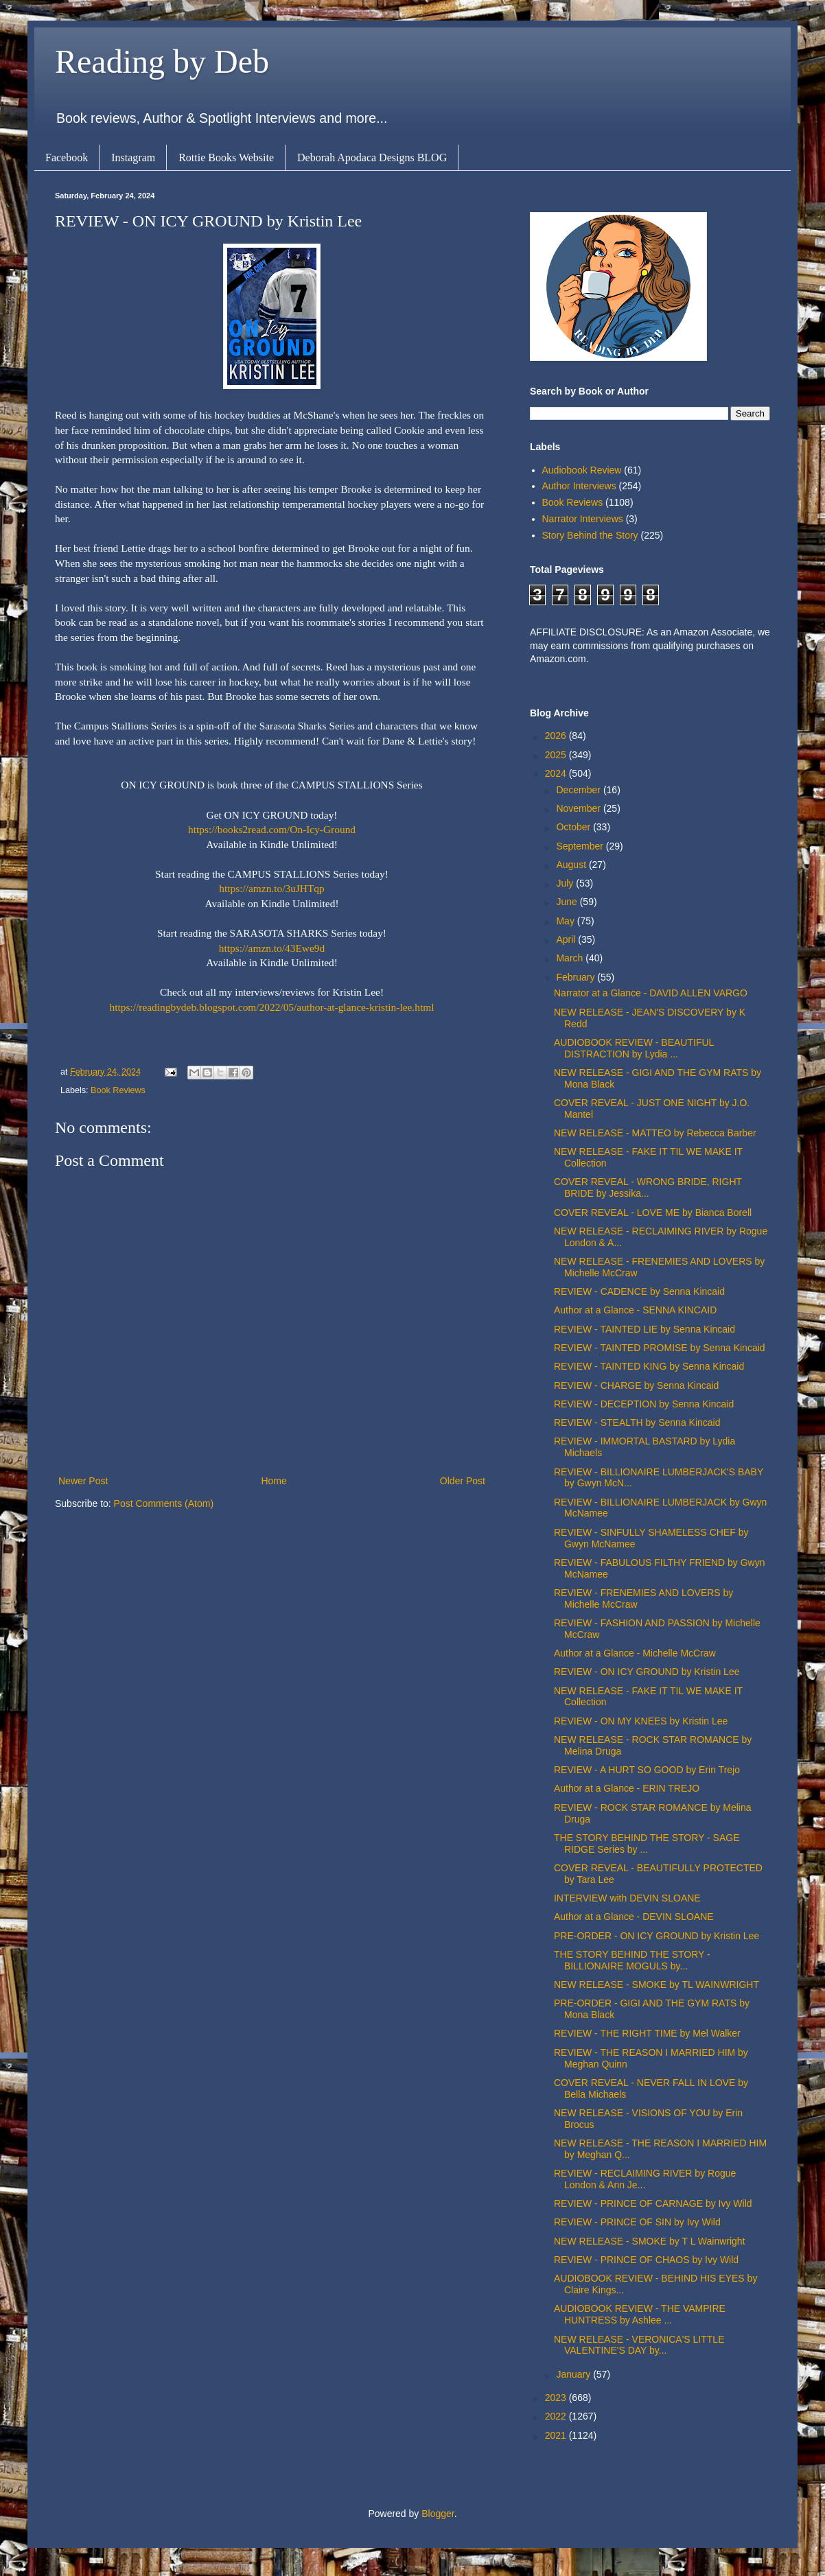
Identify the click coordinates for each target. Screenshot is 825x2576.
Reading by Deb (162, 61)
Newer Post (83, 1480)
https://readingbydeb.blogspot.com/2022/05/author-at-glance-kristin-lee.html (272, 1007)
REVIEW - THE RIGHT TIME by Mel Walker (647, 2033)
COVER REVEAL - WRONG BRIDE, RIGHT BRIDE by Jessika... (648, 1187)
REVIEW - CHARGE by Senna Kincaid (636, 1385)
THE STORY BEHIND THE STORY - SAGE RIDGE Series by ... (646, 1843)
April (567, 939)
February (576, 977)
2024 (557, 773)
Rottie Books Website (226, 157)
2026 (557, 735)
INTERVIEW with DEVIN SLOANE (627, 1898)
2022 (557, 2416)
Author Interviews (579, 485)
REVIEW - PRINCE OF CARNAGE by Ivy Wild (653, 2203)
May (566, 920)
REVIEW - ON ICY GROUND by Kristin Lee (646, 1671)
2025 (557, 754)
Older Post (462, 1480)
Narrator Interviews (582, 518)
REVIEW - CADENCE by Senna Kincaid (639, 1291)
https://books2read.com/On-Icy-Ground (272, 829)
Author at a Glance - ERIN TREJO (626, 1788)
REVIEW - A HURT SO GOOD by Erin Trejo (647, 1769)
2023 (557, 2397)
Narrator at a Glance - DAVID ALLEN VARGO (650, 992)
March (570, 957)
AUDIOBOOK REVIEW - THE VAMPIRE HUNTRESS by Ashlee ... (639, 2314)
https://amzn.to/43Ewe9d (272, 948)
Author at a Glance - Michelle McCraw (635, 1653)
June (567, 901)
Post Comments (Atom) (163, 1503)
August (572, 864)
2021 (557, 2435)
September (580, 846)
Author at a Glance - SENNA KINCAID (635, 1309)
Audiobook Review (582, 470)
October (574, 826)
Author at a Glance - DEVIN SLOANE (634, 1916)
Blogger (437, 2513)
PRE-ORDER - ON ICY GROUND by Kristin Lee (656, 1935)
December (579, 789)
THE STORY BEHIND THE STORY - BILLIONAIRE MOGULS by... (632, 1960)
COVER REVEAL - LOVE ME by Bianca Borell (653, 1212)
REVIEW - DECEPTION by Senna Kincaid (644, 1403)
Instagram (133, 157)
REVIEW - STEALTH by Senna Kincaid (637, 1422)
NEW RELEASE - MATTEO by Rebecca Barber (655, 1132)
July (566, 883)
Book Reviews (118, 1090)
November (579, 808)
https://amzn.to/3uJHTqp (271, 888)
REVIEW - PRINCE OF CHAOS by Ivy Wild (646, 2259)
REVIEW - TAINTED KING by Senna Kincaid (649, 1366)
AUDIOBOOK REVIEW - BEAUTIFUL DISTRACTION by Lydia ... (634, 1048)
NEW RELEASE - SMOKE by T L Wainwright (649, 2241)
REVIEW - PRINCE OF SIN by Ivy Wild (637, 2221)
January (574, 2374)
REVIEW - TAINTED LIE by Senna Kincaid (644, 1329)
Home (273, 1480)
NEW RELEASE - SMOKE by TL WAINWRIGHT (656, 1984)
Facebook (66, 157)
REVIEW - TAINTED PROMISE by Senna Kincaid (659, 1347)
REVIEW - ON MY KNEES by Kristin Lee (641, 1721)
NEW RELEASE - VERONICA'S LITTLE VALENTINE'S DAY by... (639, 2345)
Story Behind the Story (590, 535)
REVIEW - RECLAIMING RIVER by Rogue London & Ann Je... (645, 2179)
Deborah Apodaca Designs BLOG (372, 157)
